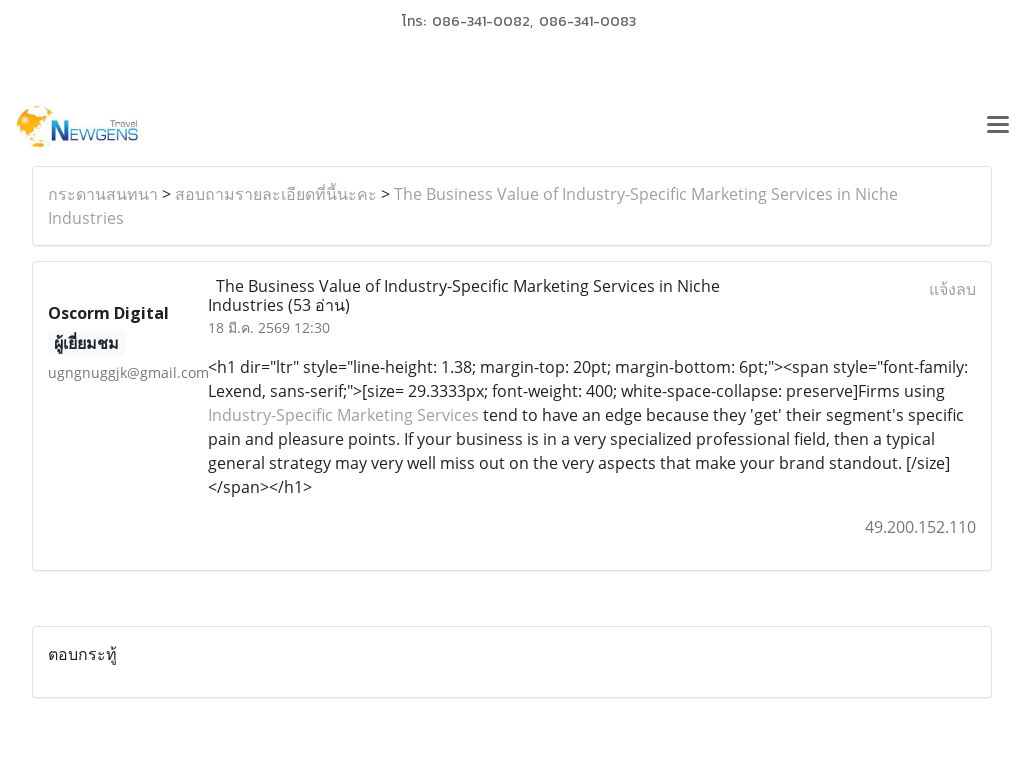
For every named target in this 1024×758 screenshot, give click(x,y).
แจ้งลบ (952, 289)
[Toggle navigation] (998, 127)
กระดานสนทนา (103, 194)
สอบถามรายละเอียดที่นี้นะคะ (276, 194)
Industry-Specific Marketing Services (343, 415)
